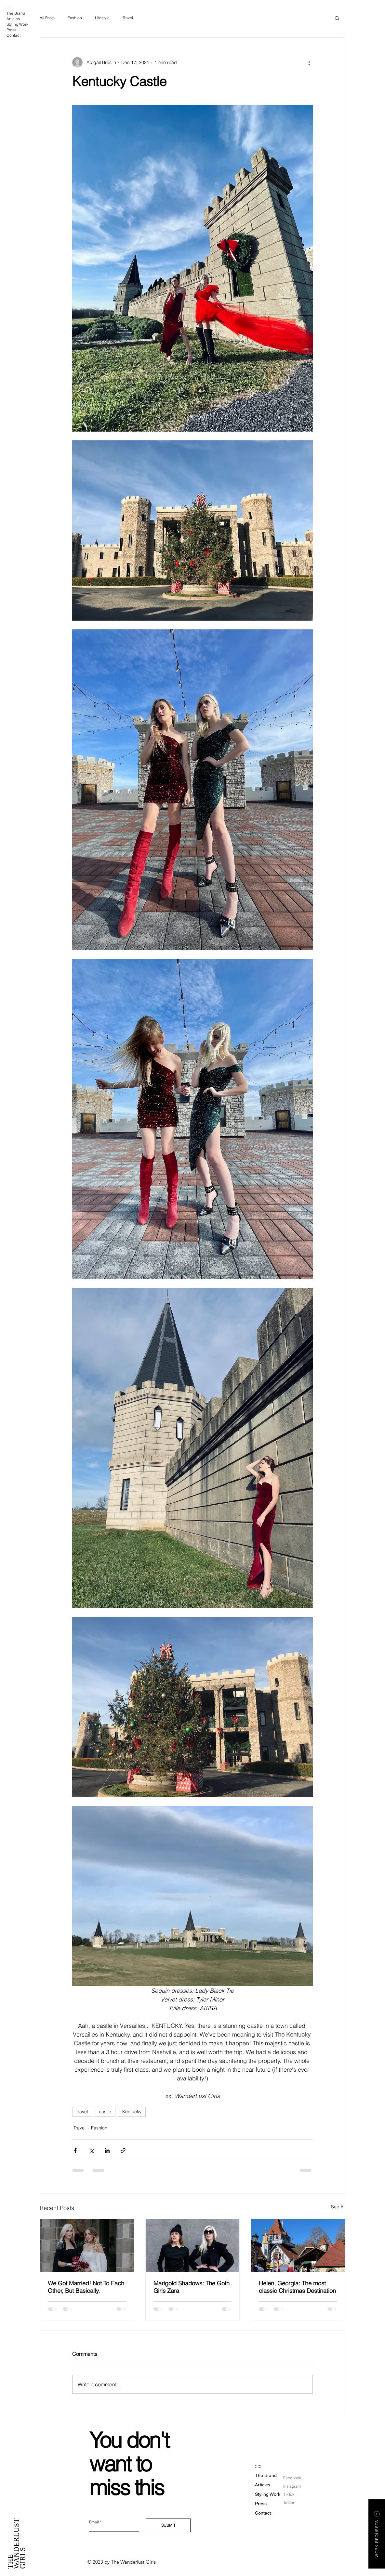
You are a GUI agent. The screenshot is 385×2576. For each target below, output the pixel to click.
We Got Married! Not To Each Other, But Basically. (86, 2286)
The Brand (16, 13)
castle (105, 2112)
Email (94, 2522)
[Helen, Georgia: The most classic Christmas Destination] (298, 2245)
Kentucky (131, 2112)
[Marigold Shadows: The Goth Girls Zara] (193, 2245)
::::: (9, 7)
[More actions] (309, 62)
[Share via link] (123, 2150)
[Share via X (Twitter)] (91, 2150)
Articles (13, 18)
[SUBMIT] (168, 2525)
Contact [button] (13, 35)
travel (82, 2112)
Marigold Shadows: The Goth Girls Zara (191, 2286)
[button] (337, 17)
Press (11, 29)
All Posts (47, 17)
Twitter (288, 2502)
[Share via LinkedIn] (107, 2150)
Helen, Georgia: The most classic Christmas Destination (297, 2286)
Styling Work (17, 24)
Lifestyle (102, 17)
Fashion (75, 17)
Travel (128, 17)
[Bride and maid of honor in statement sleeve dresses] (87, 2245)
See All (338, 2207)
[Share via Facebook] (75, 2150)
